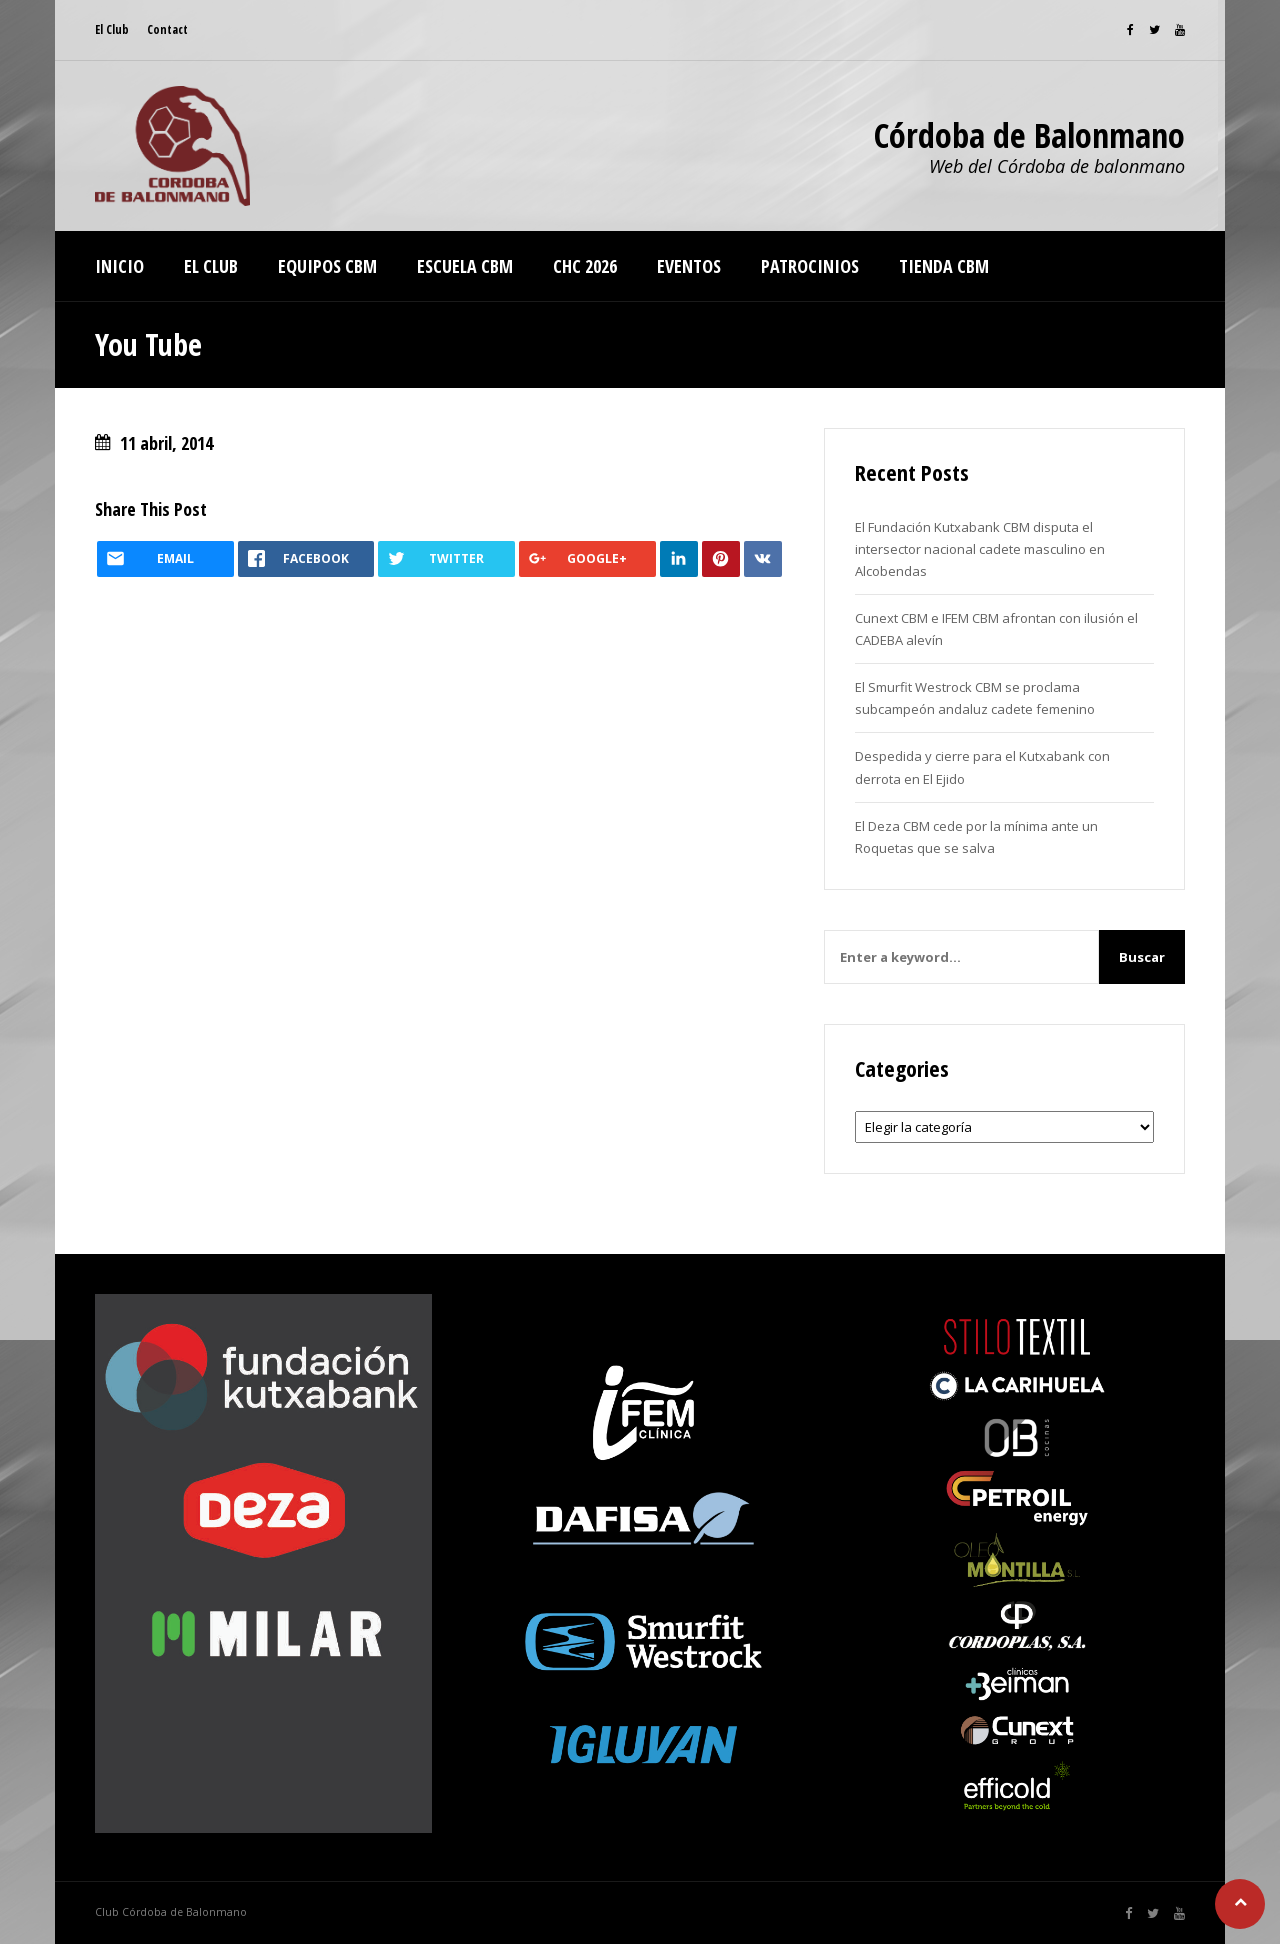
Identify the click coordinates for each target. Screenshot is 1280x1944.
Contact (167, 29)
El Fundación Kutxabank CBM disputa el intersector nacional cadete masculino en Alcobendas (980, 549)
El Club (112, 29)
